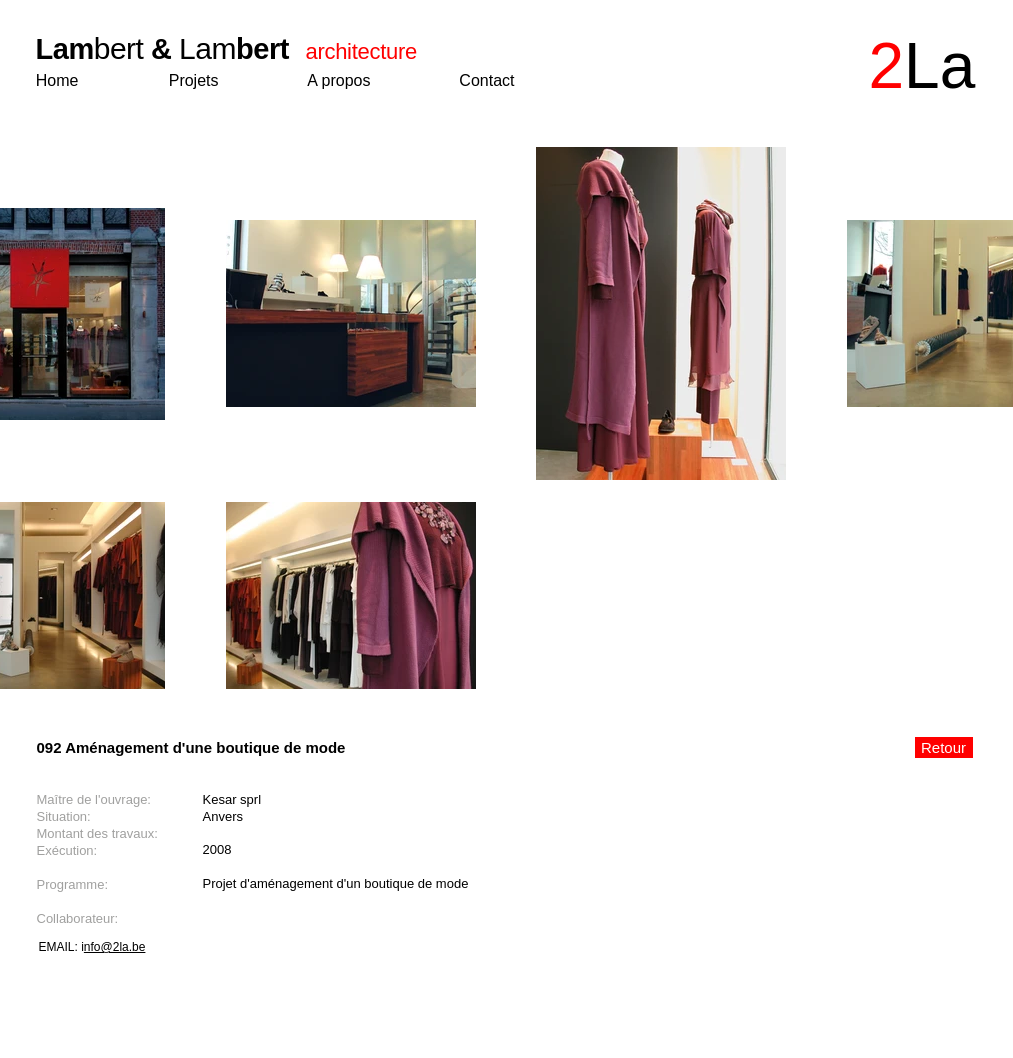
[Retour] (944, 747)
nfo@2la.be (115, 947)
